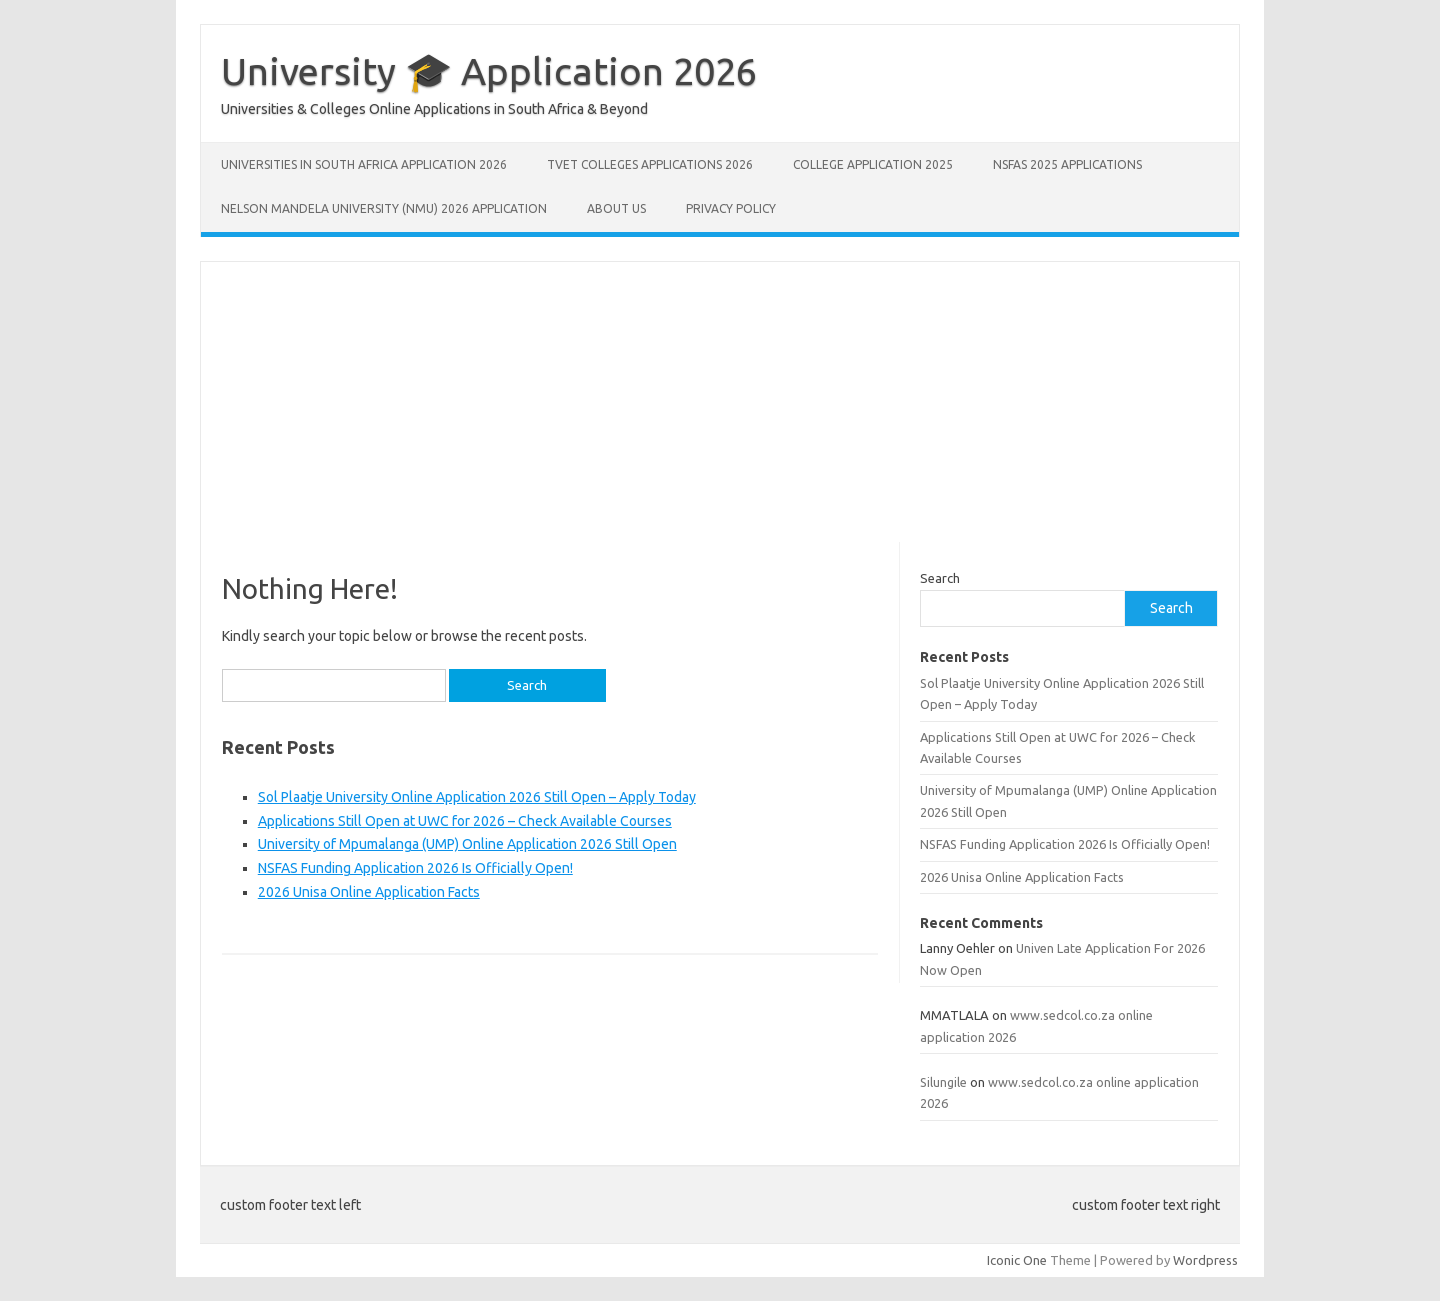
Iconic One (1017, 1260)
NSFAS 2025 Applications (1067, 164)
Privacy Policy (731, 208)
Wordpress (1205, 1260)
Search (940, 578)
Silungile (943, 1082)
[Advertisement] (720, 402)
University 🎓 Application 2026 (489, 71)
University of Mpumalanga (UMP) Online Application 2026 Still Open (467, 844)
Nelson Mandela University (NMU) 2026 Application (384, 208)
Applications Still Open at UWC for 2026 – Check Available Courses (465, 821)
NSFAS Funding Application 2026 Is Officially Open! (415, 868)
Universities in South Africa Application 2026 (364, 164)
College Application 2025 (873, 164)
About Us (616, 208)
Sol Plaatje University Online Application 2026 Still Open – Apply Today (477, 797)
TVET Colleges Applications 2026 (650, 164)
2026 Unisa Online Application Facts (369, 892)
